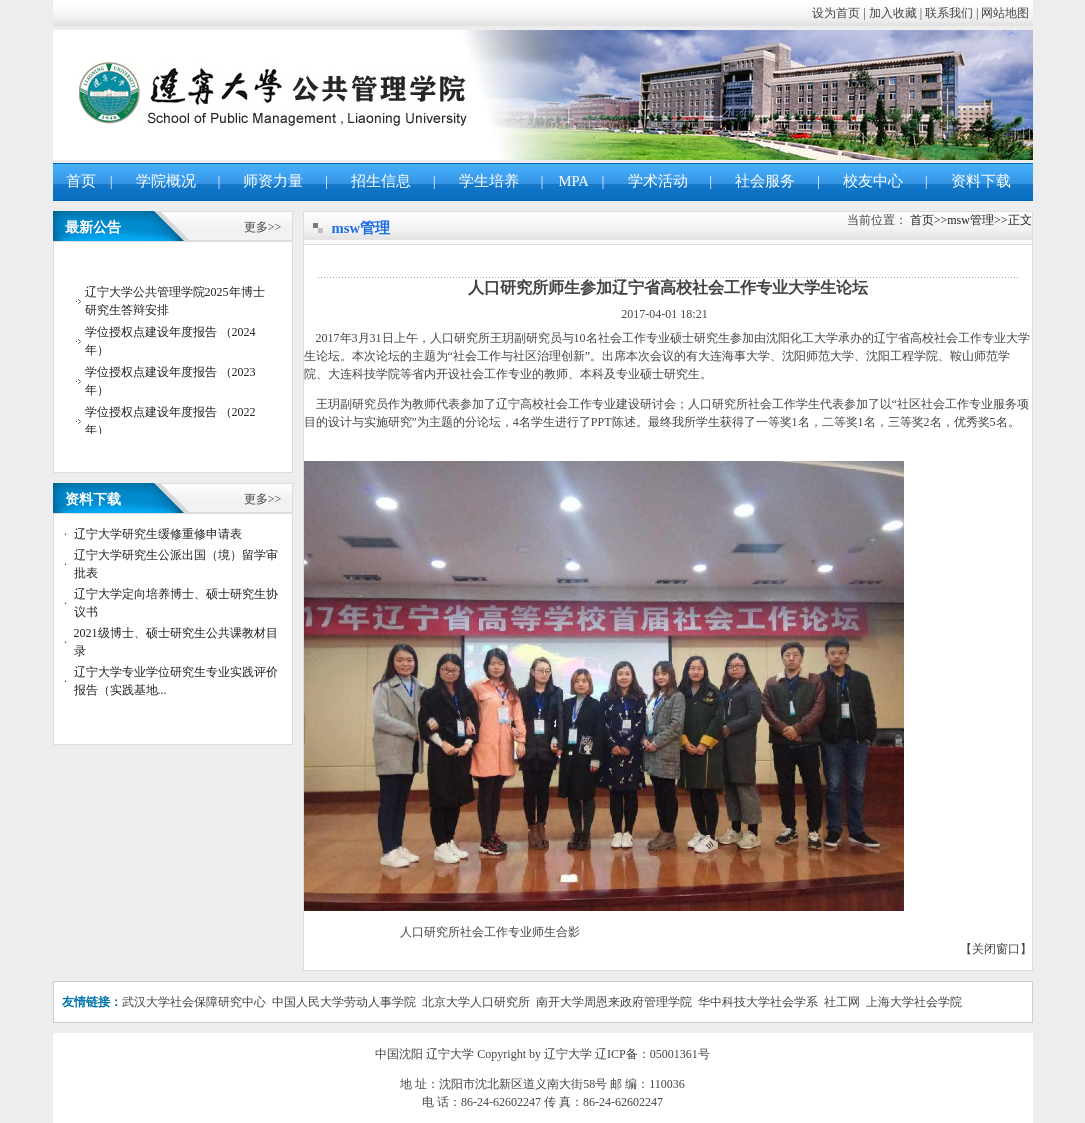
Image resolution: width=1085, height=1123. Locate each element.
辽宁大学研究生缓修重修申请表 (158, 534)
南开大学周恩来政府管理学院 (614, 1002)
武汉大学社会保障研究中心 (194, 1002)
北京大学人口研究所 (476, 1002)
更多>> (263, 227)
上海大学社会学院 (914, 1002)
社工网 (842, 1002)
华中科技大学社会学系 (759, 1002)
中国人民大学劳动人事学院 (344, 1002)
